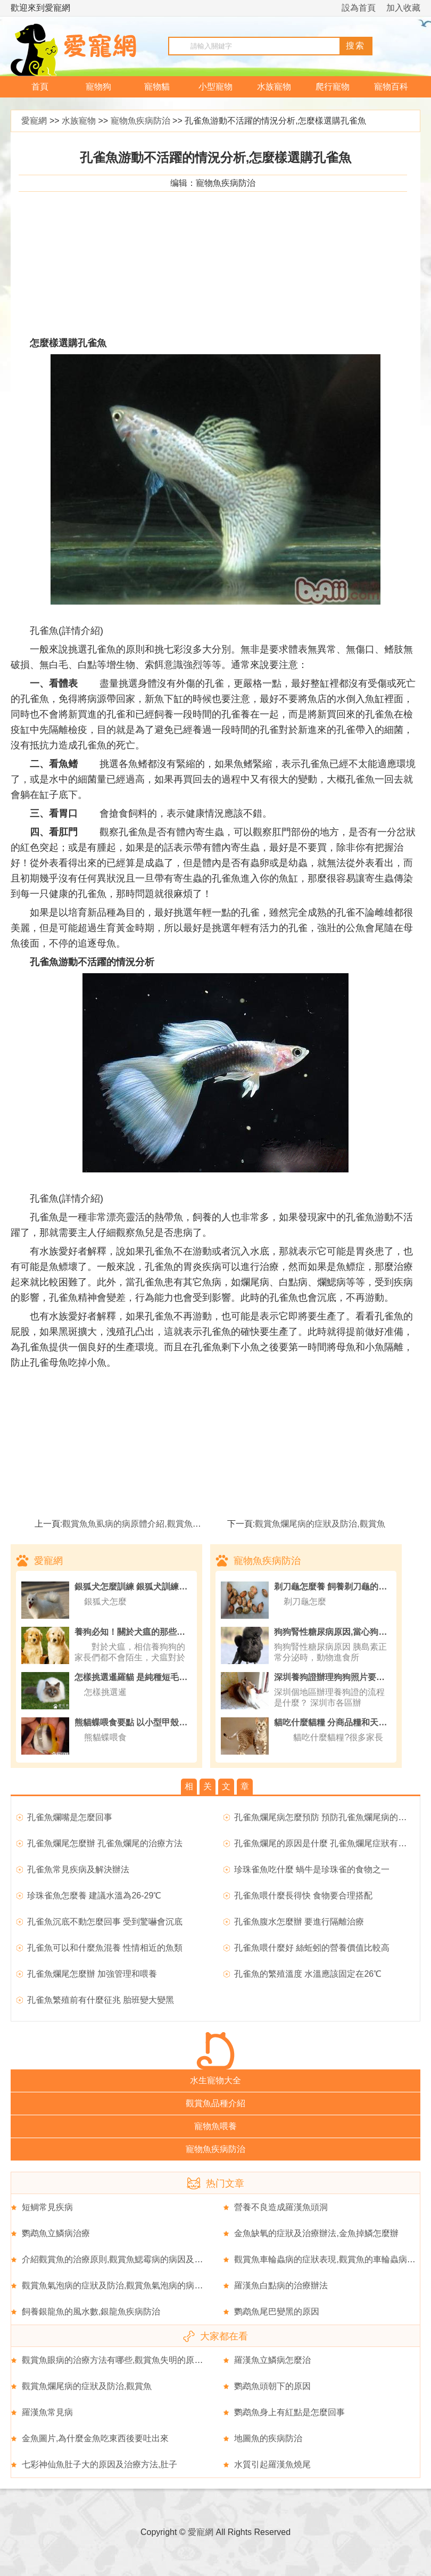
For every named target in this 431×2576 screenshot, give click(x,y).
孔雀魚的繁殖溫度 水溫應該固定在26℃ (308, 1973)
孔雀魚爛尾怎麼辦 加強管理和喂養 (92, 1973)
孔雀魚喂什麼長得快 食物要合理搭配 (303, 1895)
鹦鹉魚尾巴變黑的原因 (276, 2311)
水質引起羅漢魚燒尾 (272, 2464)
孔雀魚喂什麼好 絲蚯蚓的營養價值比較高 (311, 1947)
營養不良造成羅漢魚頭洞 (281, 2207)
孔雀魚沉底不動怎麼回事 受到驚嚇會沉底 (105, 1921)
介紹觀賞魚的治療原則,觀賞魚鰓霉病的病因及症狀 (116, 2259)
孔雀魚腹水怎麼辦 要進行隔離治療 (299, 1921)
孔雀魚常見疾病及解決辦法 (78, 1869)
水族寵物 (274, 86)
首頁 (39, 86)
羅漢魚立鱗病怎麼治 (272, 2360)
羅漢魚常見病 (47, 2412)
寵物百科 (391, 86)
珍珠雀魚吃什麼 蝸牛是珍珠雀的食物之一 (311, 1869)
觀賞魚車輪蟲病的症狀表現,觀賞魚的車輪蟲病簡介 (329, 2259)
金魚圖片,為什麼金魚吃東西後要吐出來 (95, 2438)
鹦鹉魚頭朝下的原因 (272, 2386)
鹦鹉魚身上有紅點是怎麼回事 (289, 2412)
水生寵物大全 (215, 2080)
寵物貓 (157, 86)
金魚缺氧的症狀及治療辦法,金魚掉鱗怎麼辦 (316, 2233)
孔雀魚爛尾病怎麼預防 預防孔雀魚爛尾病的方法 (324, 1817)
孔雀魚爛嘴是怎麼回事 (69, 1817)
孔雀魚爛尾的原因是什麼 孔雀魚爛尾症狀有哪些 (324, 1843)
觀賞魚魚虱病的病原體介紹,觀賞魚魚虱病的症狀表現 (161, 1523)
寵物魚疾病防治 (140, 120)
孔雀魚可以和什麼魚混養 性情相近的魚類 (105, 1947)
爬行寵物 (333, 86)
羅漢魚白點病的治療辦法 (281, 2285)
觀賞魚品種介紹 (215, 2103)
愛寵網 (34, 120)
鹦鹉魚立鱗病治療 (56, 2233)
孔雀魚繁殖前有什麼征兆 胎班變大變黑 (100, 1999)
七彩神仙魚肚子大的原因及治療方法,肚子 (99, 2464)
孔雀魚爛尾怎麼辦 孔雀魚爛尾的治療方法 (105, 1843)
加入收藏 (403, 7)
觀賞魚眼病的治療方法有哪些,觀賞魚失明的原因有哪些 (125, 2360)
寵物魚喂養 (215, 2126)
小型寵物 (215, 86)
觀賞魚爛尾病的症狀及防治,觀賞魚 (320, 1523)
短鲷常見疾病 (47, 2207)
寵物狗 (98, 86)
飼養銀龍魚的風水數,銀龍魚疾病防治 (91, 2311)
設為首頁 (359, 7)
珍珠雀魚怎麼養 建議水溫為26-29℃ (94, 1895)
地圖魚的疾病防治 (268, 2438)
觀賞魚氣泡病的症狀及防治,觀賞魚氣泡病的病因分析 (121, 2285)
